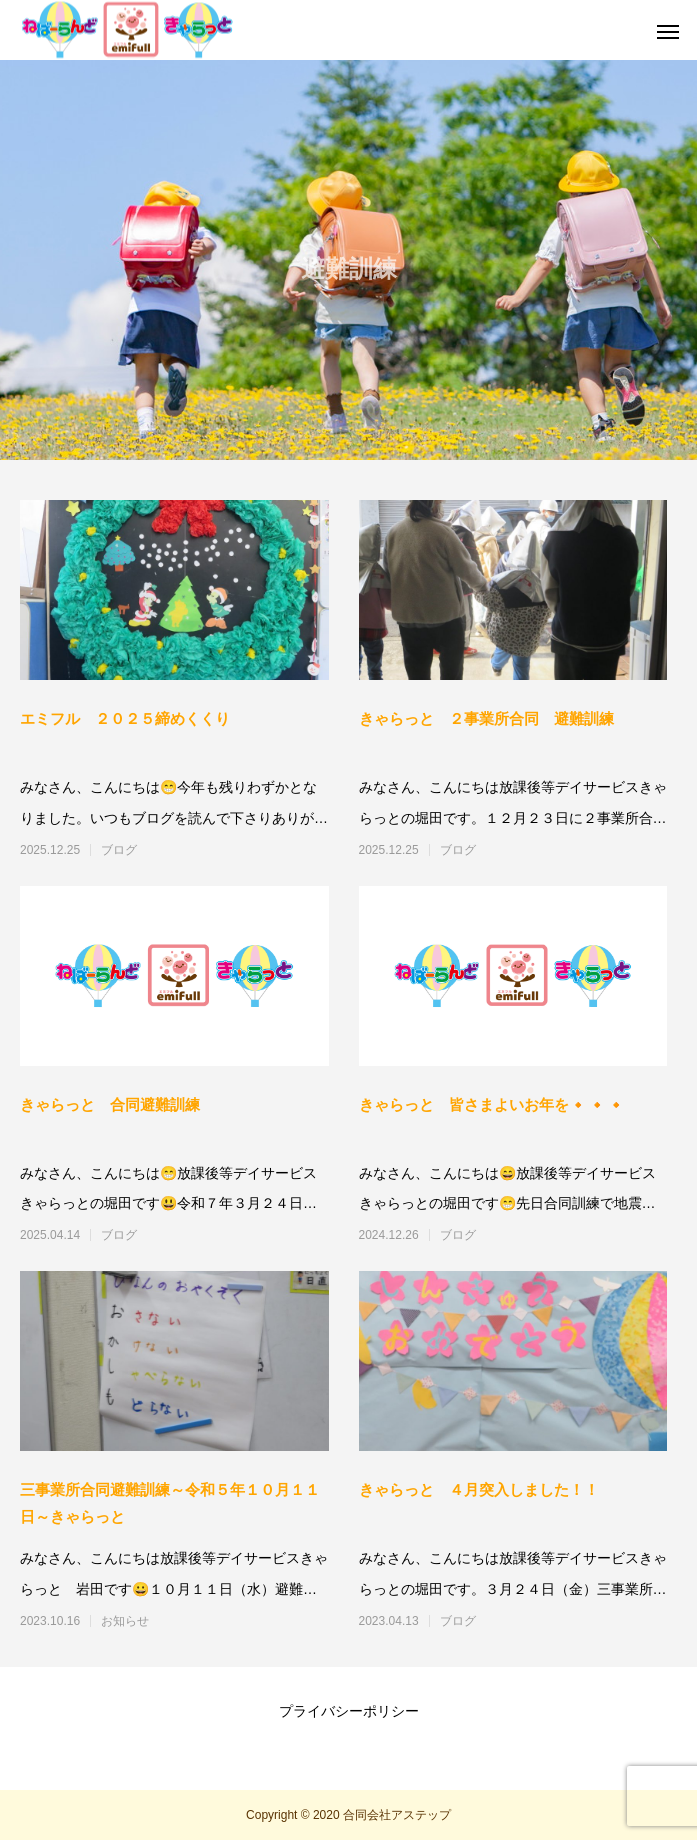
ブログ (119, 850)
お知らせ (125, 1621)
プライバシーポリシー (349, 1711)
